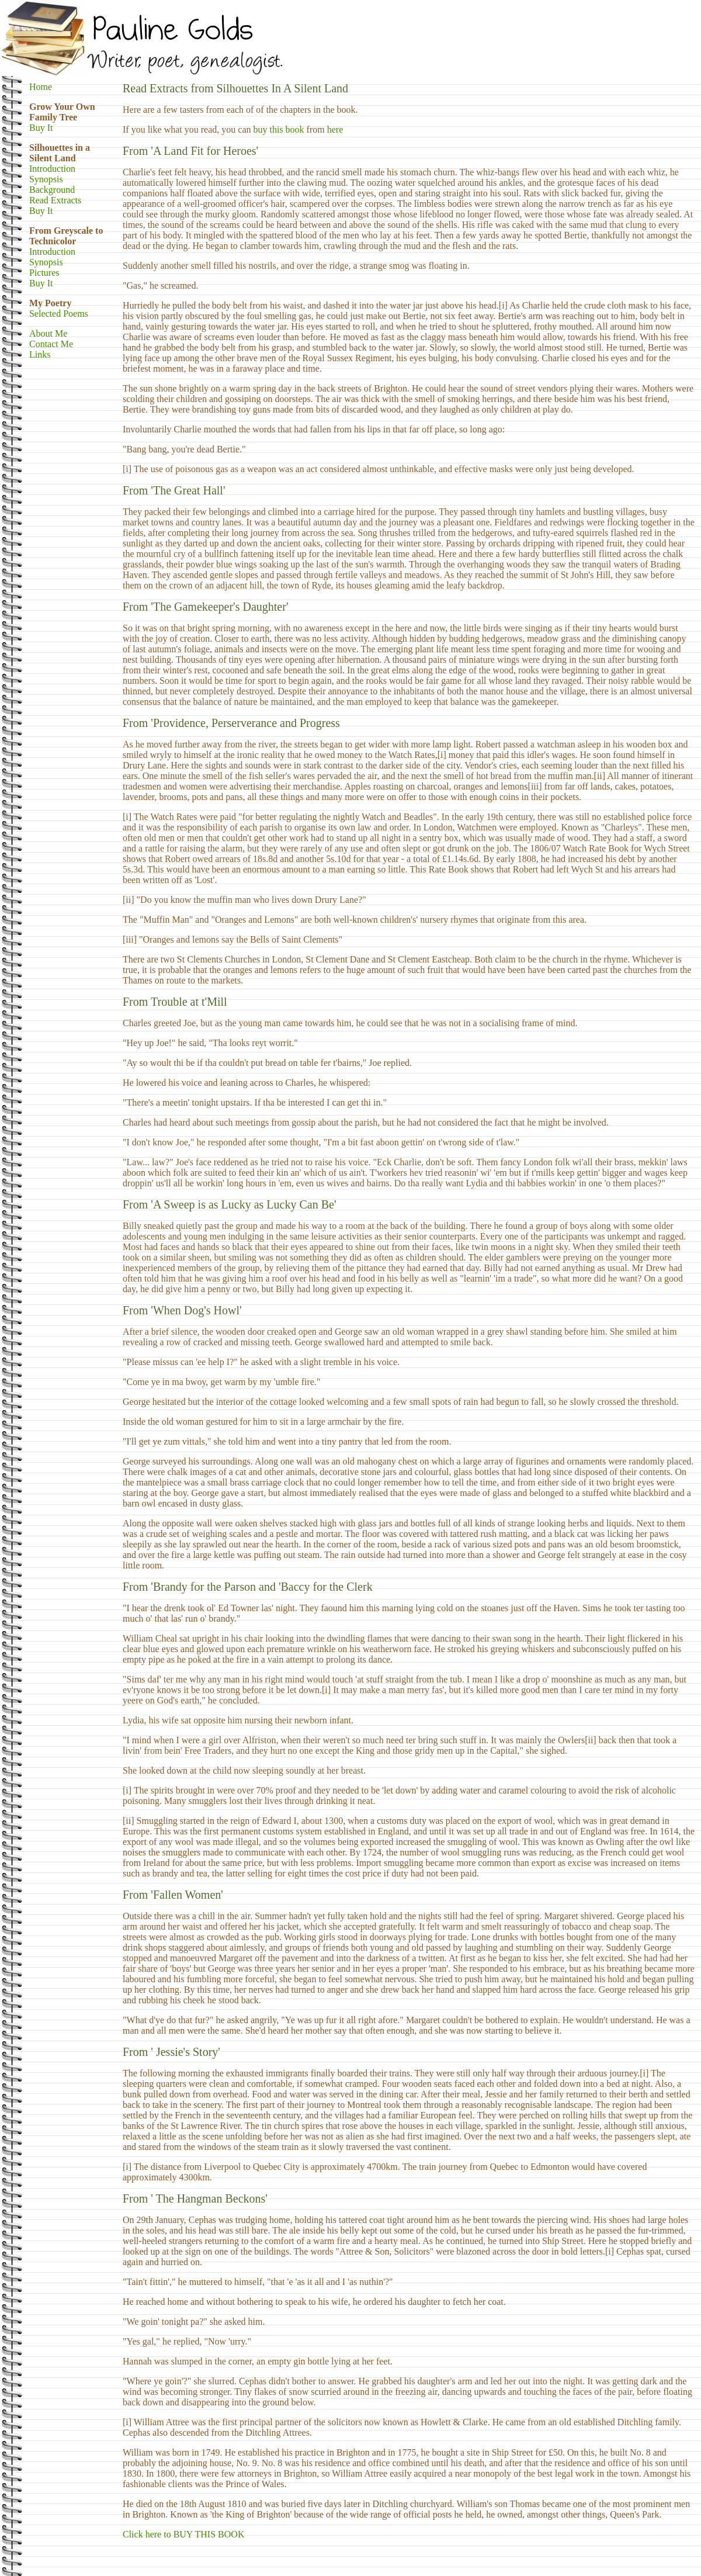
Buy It (41, 128)
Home (40, 87)
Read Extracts (55, 200)
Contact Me (51, 344)
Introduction (52, 169)
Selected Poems (58, 313)
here (335, 129)
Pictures (44, 273)
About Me (48, 333)
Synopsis (46, 179)
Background (52, 190)
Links (39, 354)
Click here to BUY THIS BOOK (183, 2534)
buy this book (278, 129)
